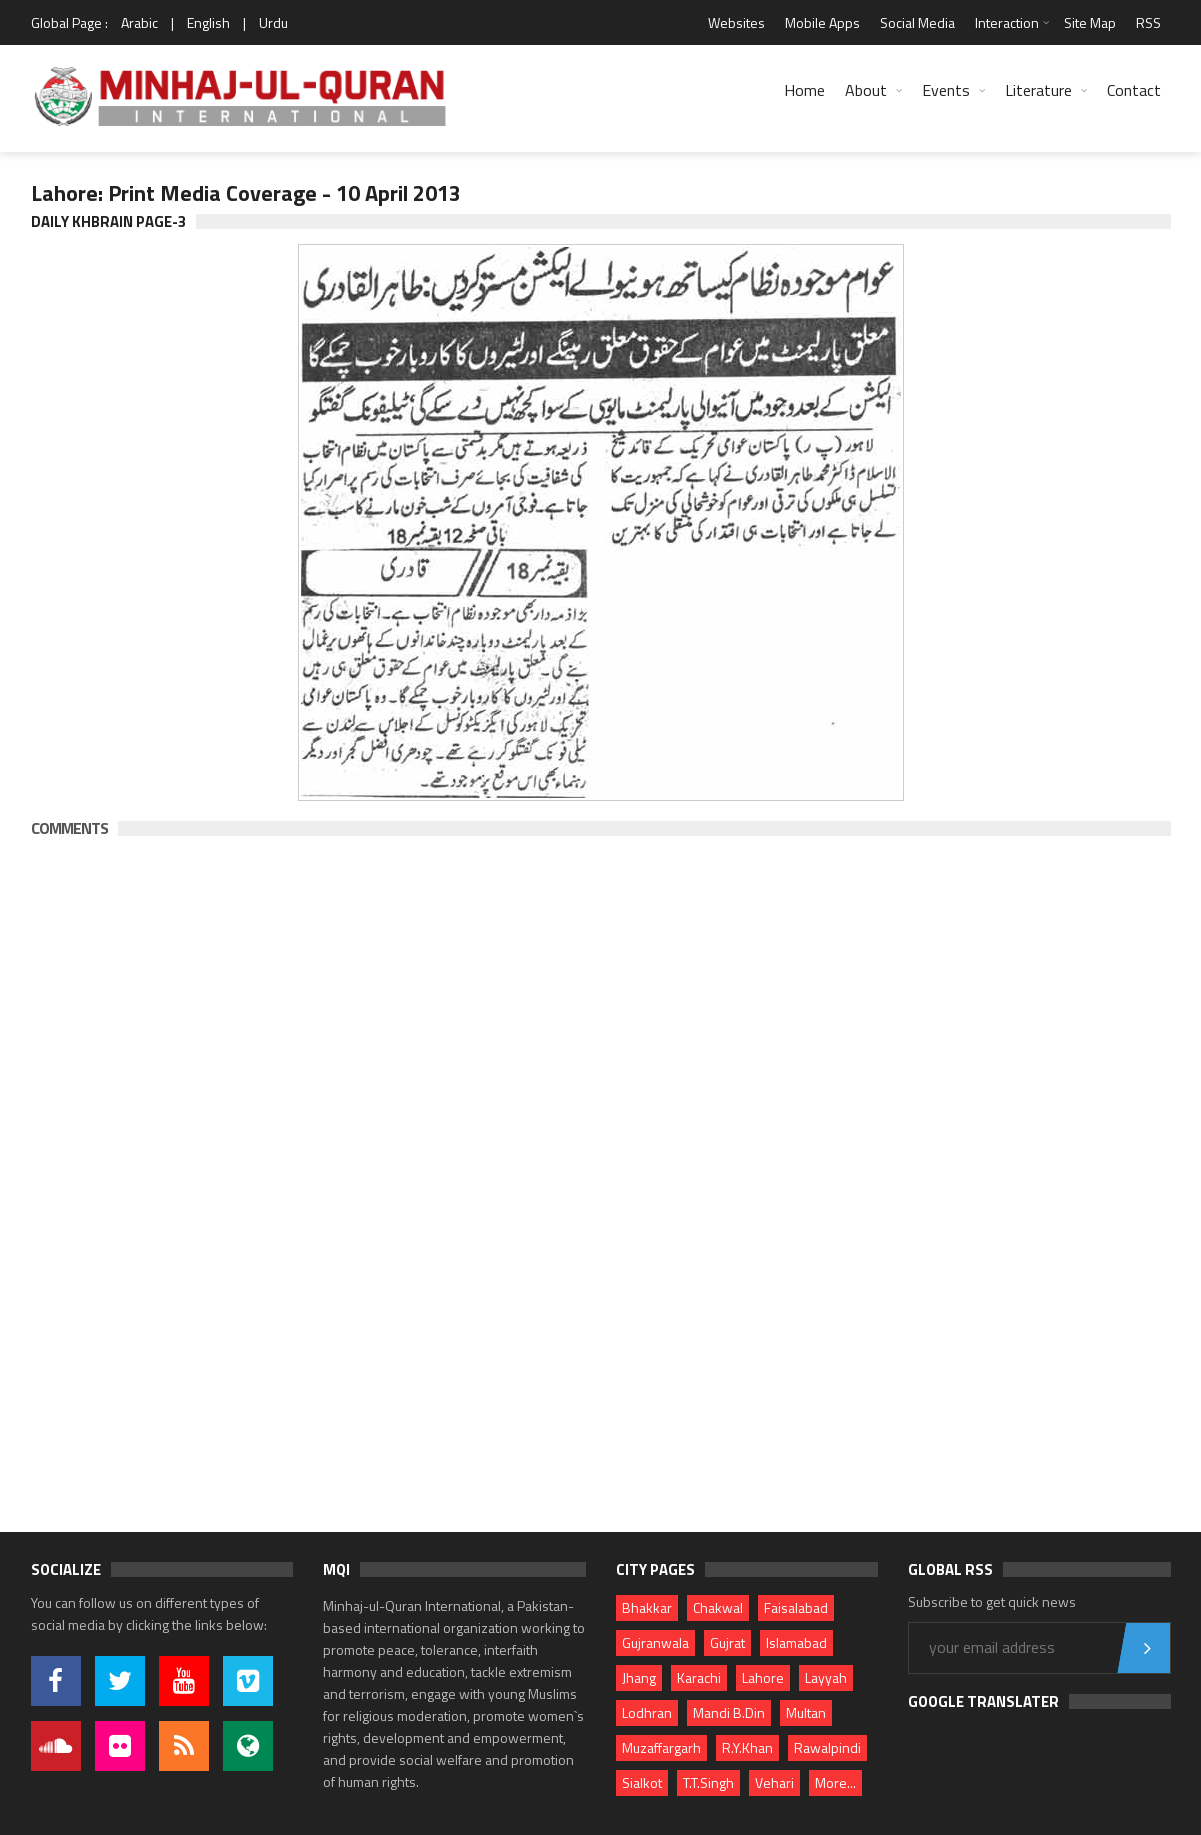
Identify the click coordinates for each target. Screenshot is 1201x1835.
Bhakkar (647, 1607)
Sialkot (642, 1782)
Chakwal (718, 1607)
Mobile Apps (822, 22)
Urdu (273, 22)
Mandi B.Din (729, 1712)
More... (835, 1782)
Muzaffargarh (661, 1747)
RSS (1148, 22)
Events (946, 90)
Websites (736, 22)
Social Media (917, 22)
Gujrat (727, 1642)
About (866, 90)
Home (804, 90)
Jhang (639, 1677)
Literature (1038, 90)
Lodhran (647, 1712)
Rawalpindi (827, 1747)
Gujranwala (655, 1642)
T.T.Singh (708, 1782)
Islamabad (796, 1642)
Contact (1134, 90)
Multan (806, 1712)
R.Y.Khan (747, 1747)
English (208, 22)
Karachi (699, 1677)
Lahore (763, 1677)
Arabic (139, 22)
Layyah (826, 1677)
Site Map (1090, 22)
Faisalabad (796, 1607)
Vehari (774, 1782)
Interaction (1007, 22)
